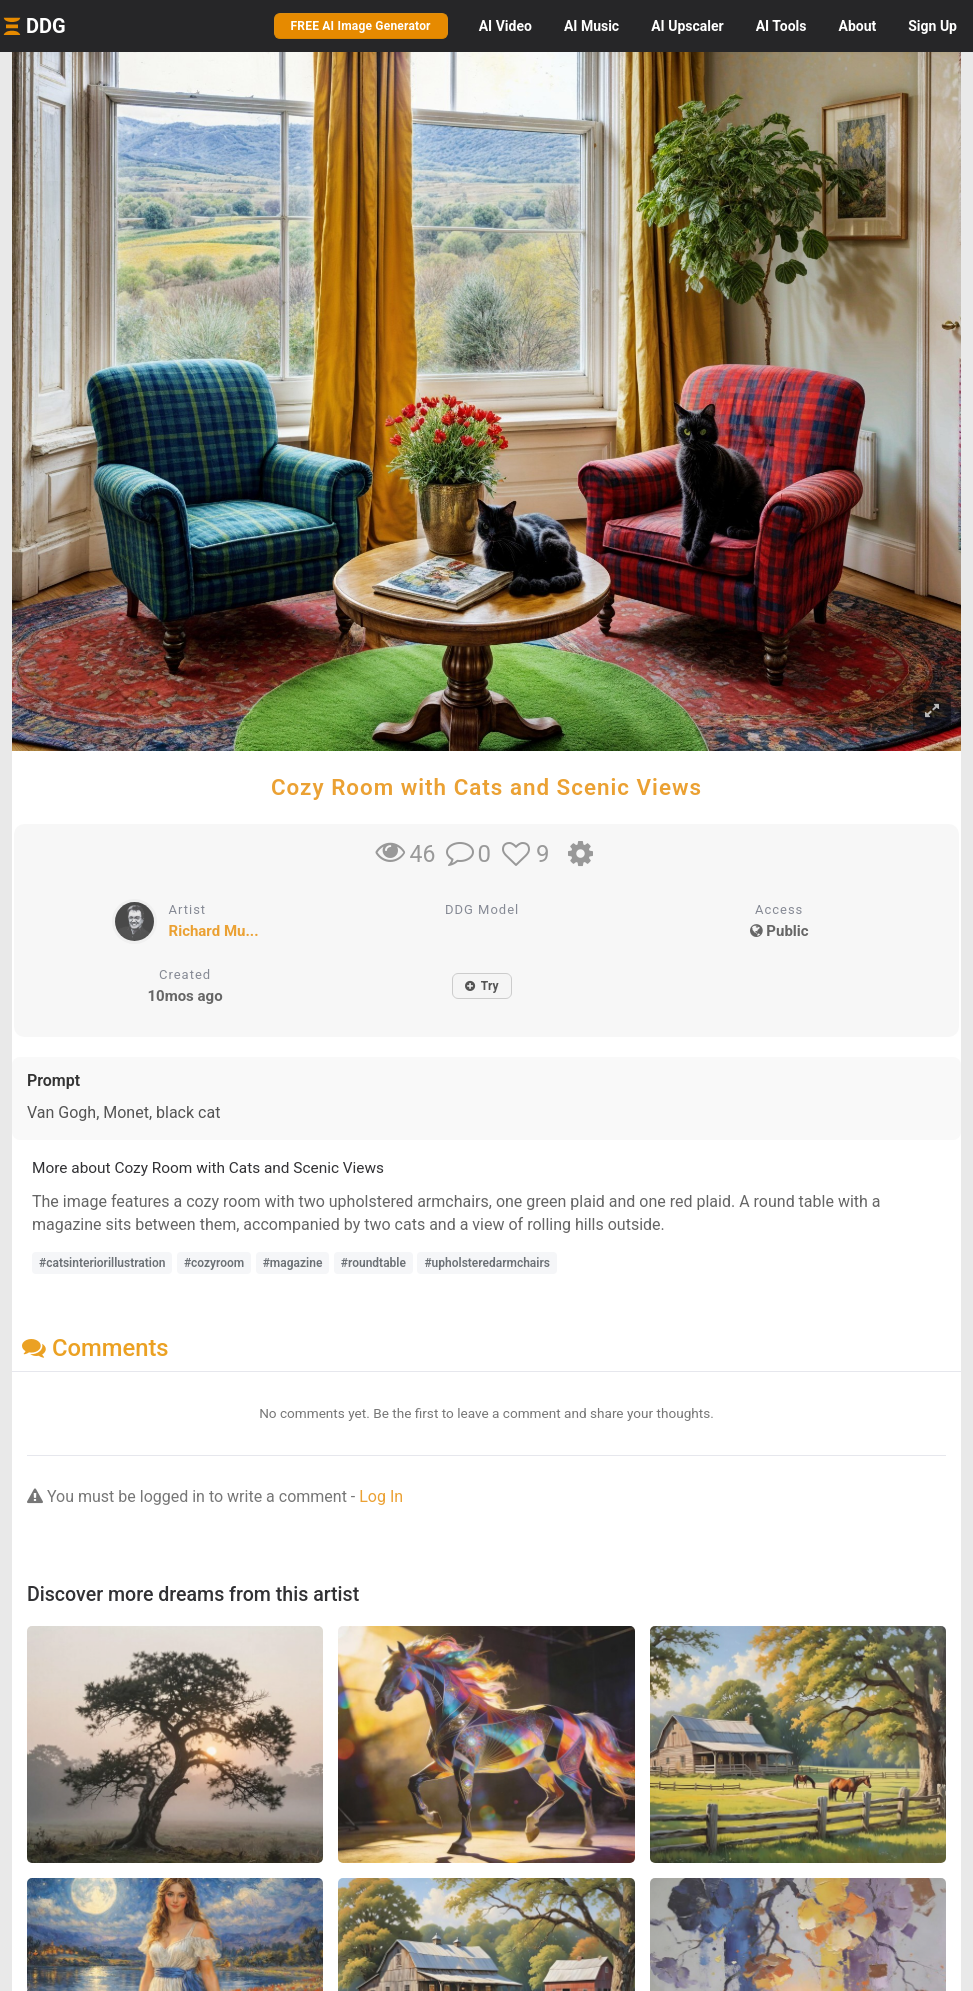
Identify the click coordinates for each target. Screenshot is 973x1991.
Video (505, 26)
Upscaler (687, 26)
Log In (381, 1496)
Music (591, 26)
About (857, 26)
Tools (781, 26)
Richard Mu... (214, 931)
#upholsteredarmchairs (487, 1263)
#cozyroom (214, 1263)
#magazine (293, 1263)
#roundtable (373, 1263)
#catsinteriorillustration (102, 1263)
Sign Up (932, 26)
